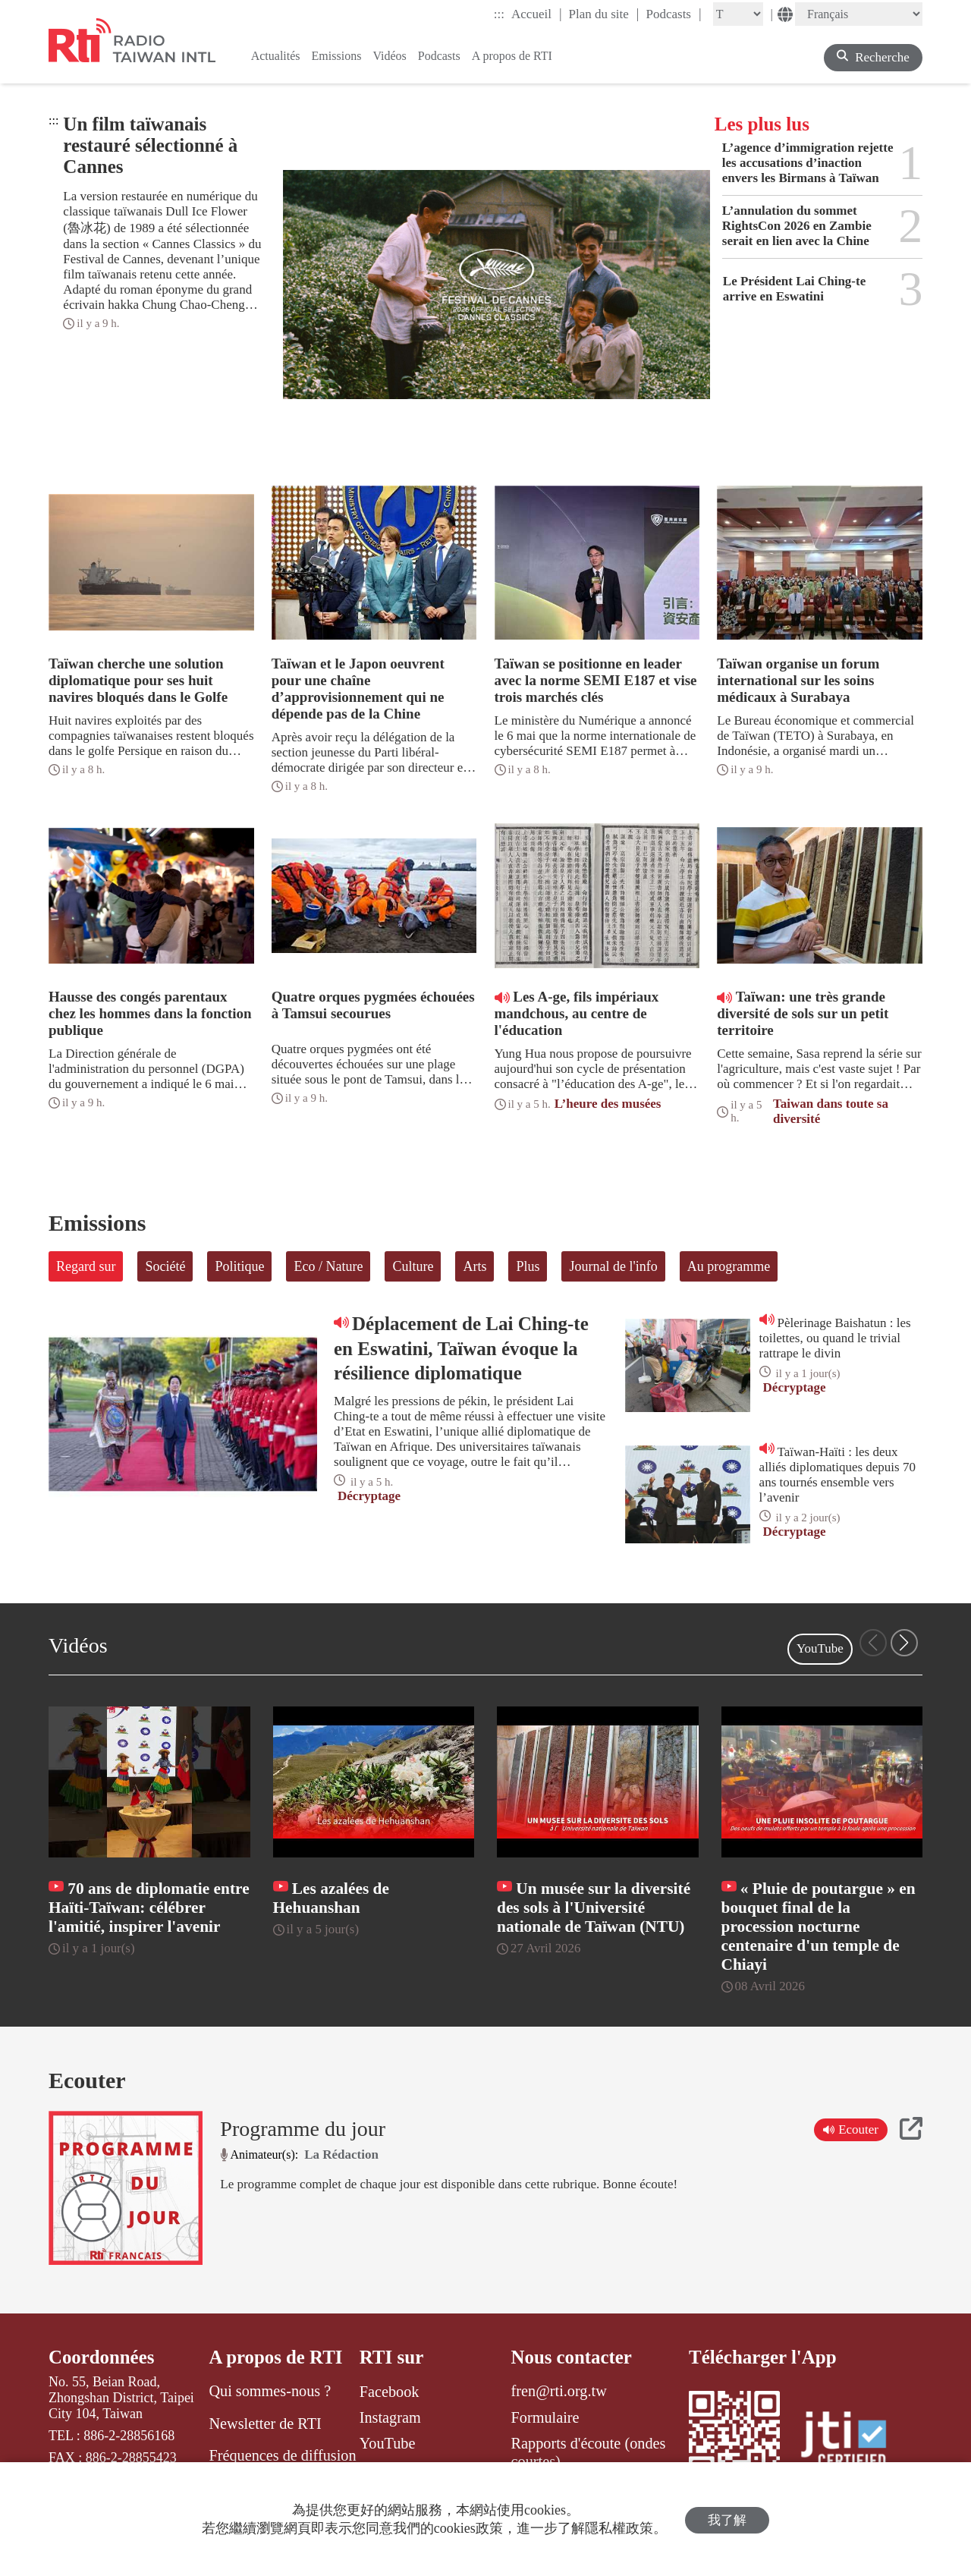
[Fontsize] (738, 14)
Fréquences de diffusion (282, 2455)
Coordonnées (102, 2357)
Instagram (390, 2417)
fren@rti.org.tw (559, 2391)
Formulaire (545, 2417)
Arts (474, 1266)
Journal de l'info (613, 1266)
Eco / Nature (328, 1266)
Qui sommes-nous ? (270, 2391)
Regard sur (85, 1266)
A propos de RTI (276, 2357)
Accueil (536, 13)
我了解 (727, 2519)
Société (165, 1266)
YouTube (820, 1648)
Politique (239, 1266)
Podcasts (673, 13)
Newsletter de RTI (265, 2423)
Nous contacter (572, 2357)
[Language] (858, 14)
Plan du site (604, 13)
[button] (904, 1642)
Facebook (390, 2391)
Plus (527, 1266)
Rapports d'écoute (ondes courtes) (588, 2452)
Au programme (728, 1266)
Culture (412, 1266)
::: (499, 14)
